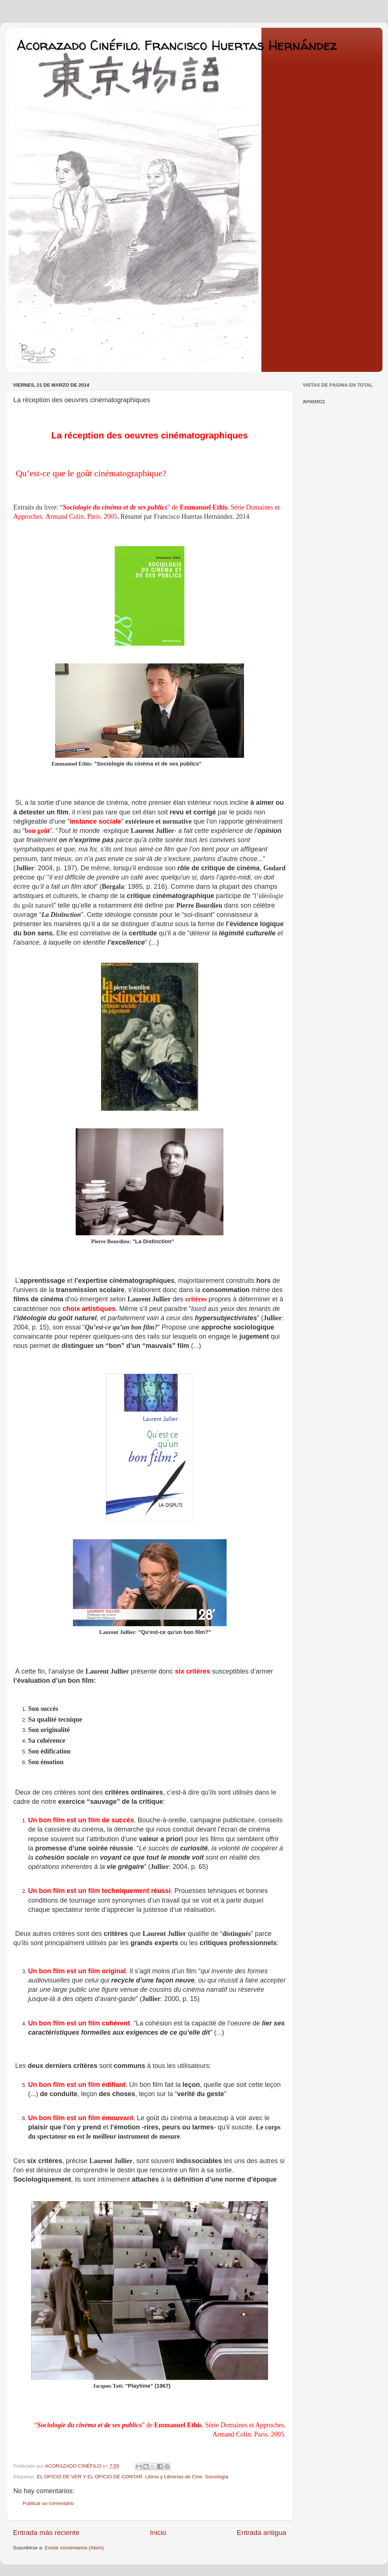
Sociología (216, 2476)
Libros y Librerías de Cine (173, 2476)
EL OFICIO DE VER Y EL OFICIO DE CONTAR (90, 2476)
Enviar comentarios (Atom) (74, 2547)
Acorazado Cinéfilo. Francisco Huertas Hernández (177, 45)
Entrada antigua (261, 2532)
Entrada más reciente (46, 2532)
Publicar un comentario (48, 2503)
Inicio (158, 2532)
